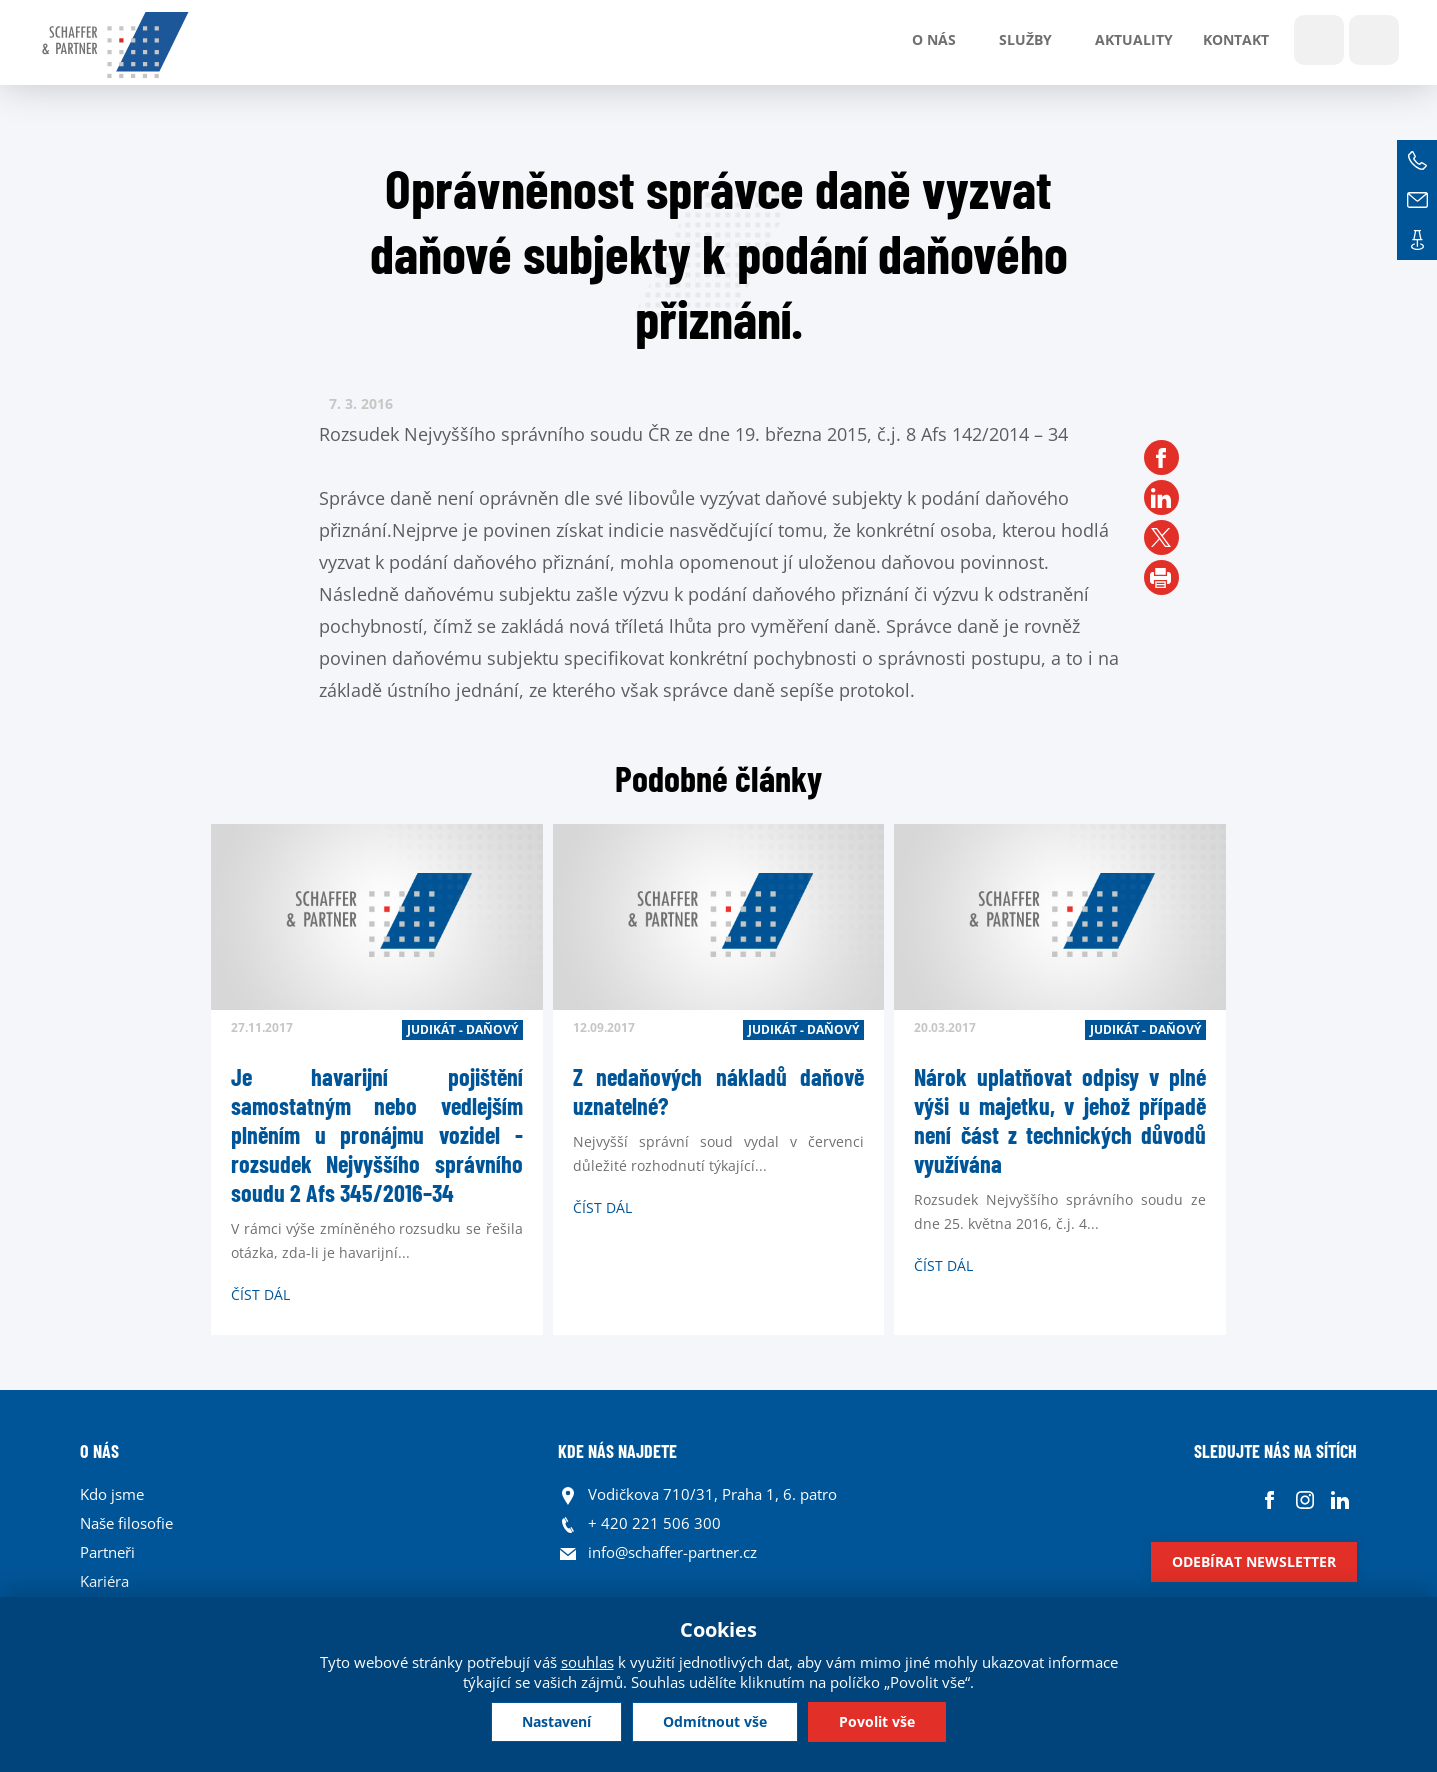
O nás (934, 39)
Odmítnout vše (715, 1721)
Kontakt (1236, 39)
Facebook (1269, 1499)
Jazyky (1374, 40)
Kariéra (104, 1581)
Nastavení (556, 1721)
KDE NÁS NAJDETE (617, 1451)
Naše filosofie (126, 1523)
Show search (1319, 40)
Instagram (1304, 1499)
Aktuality (1134, 39)
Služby (1025, 39)
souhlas (587, 1662)
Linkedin (1339, 1499)
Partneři (107, 1552)
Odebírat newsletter (1254, 1561)
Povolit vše (877, 1721)
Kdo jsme (112, 1494)
